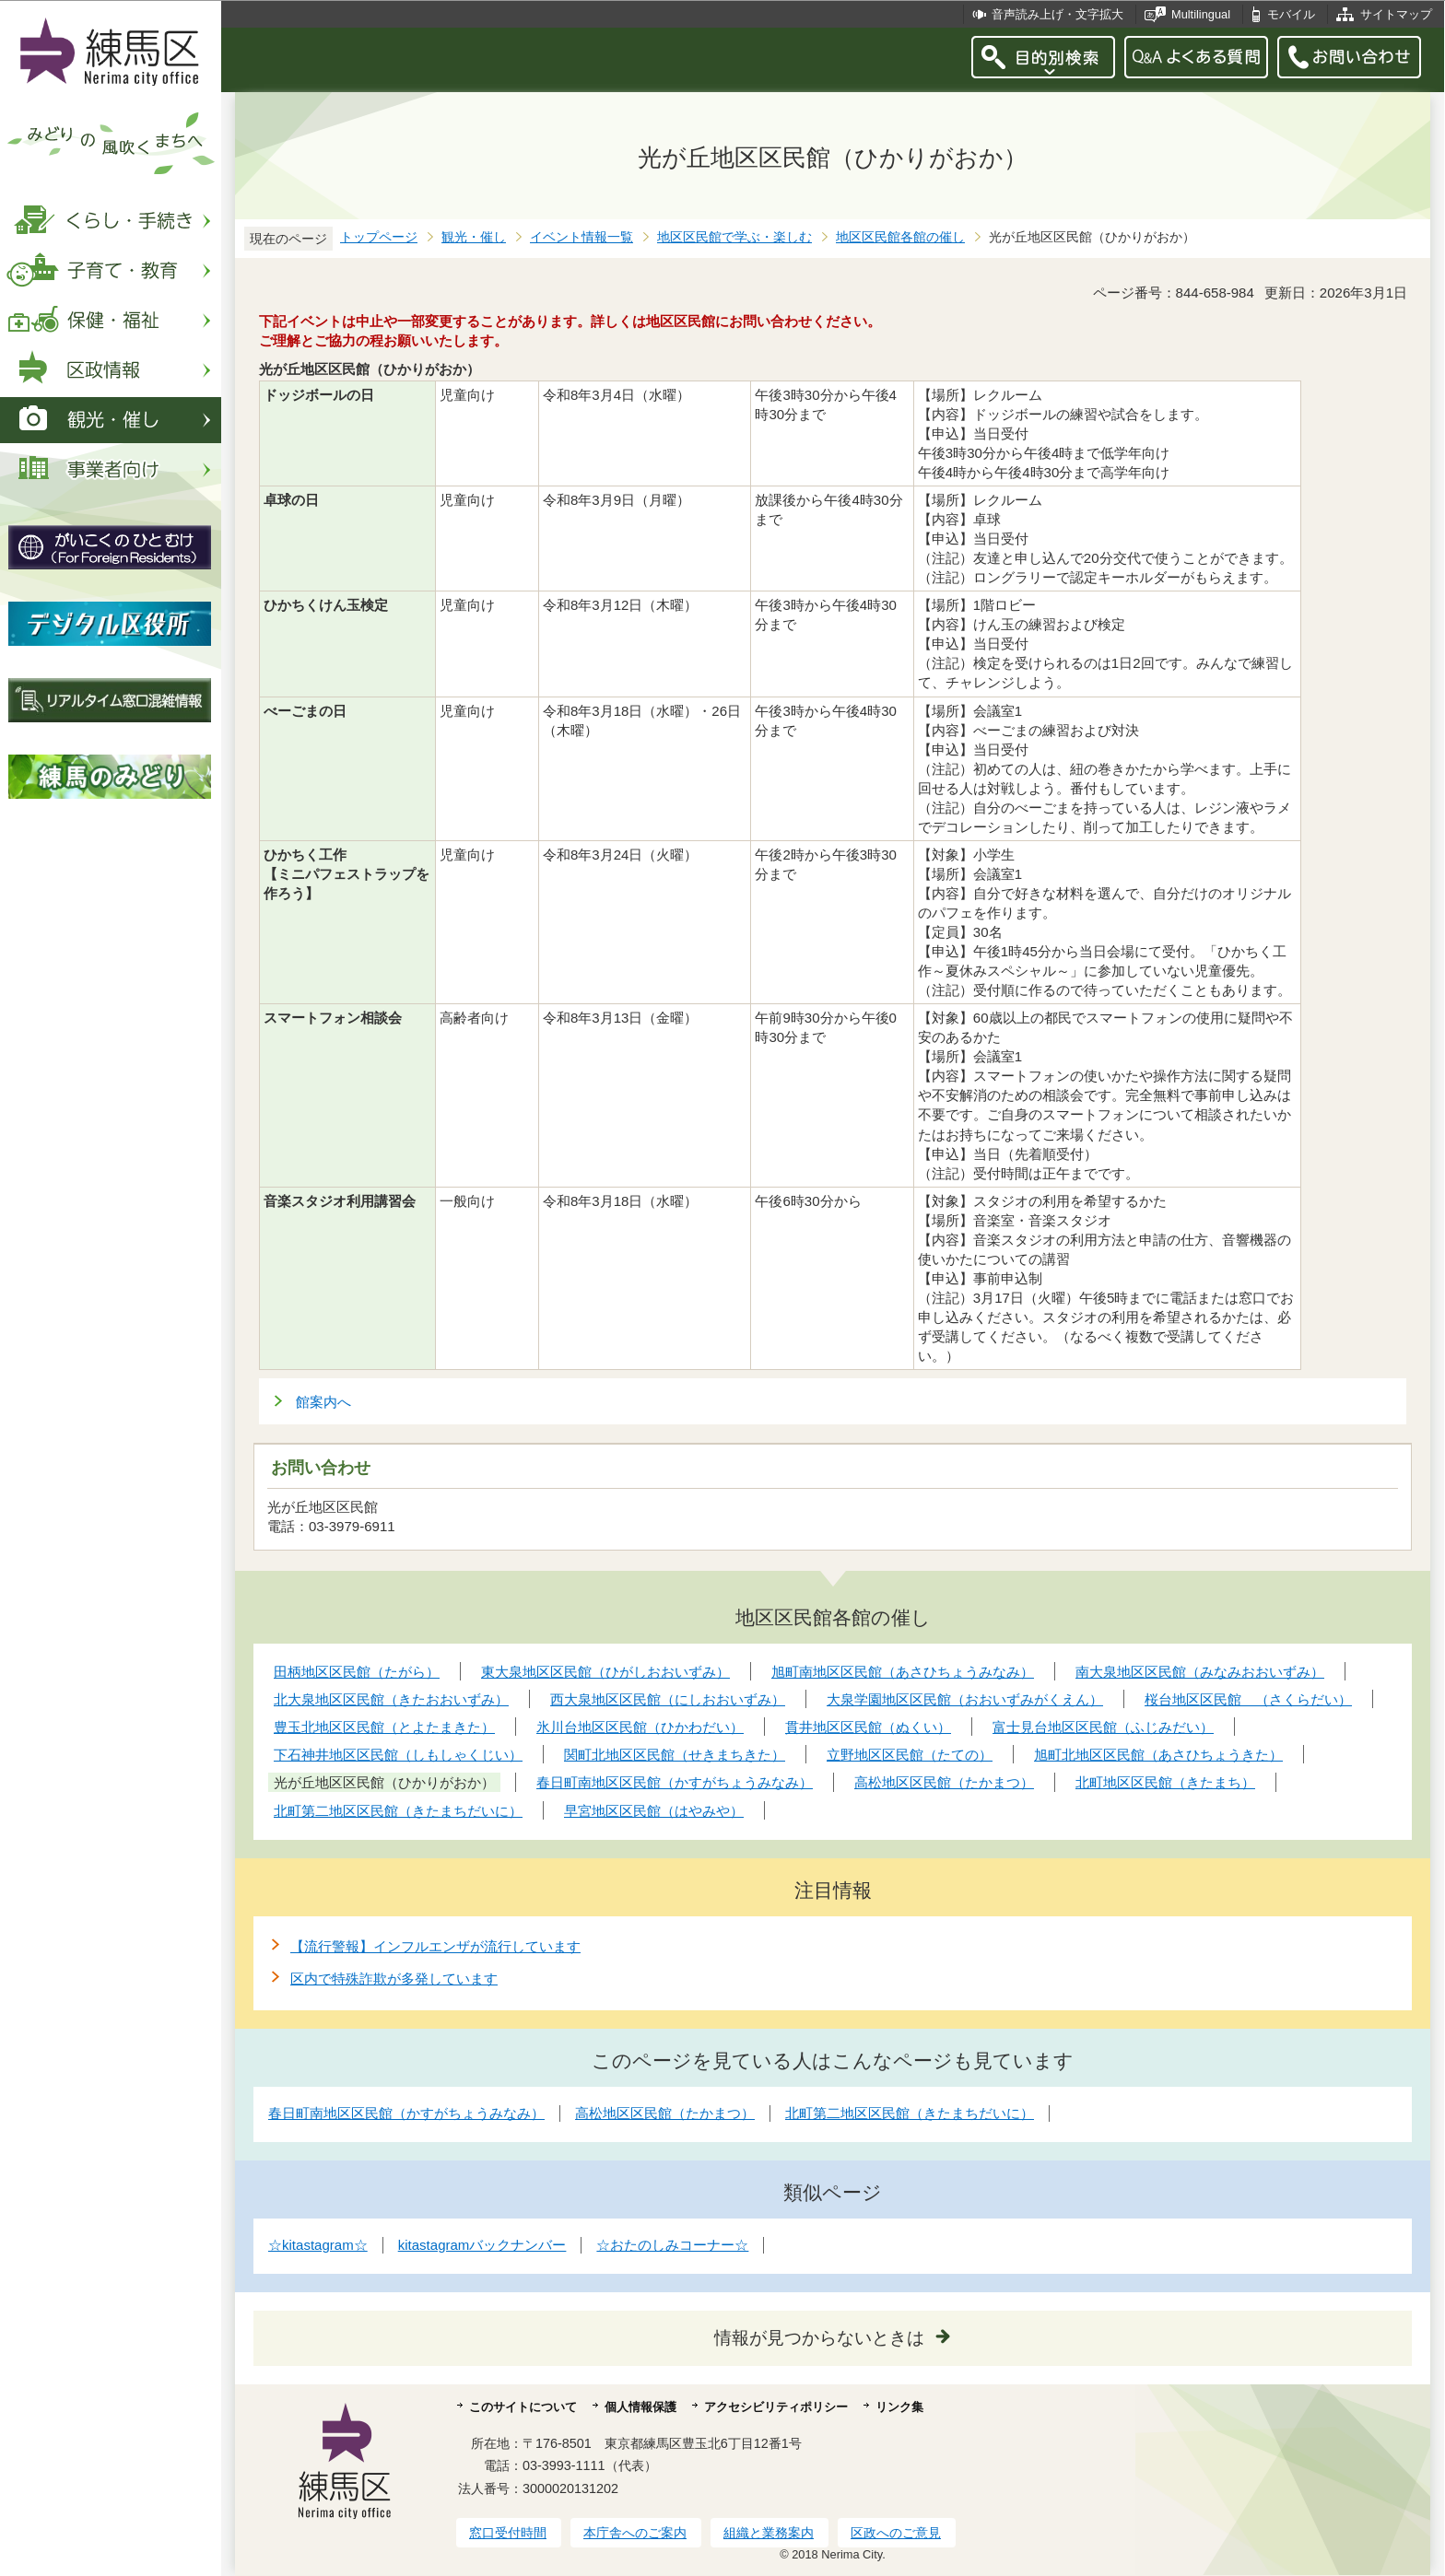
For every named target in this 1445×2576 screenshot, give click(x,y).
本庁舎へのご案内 (635, 2532)
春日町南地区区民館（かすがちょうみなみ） (406, 2113)
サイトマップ (1396, 14)
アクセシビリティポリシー (776, 2407)
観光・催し (473, 237)
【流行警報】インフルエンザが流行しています (435, 1946)
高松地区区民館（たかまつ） (665, 2113)
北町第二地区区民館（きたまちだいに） (909, 2113)
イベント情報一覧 (581, 237)
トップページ (378, 237)
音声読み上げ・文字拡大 (1057, 14)
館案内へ (323, 1402)
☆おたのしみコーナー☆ (672, 2245)
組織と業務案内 (768, 2532)
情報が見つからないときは (819, 2338)
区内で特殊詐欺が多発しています (394, 1978)
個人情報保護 (640, 2407)
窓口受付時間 (507, 2532)
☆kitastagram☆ (318, 2245)
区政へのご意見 (896, 2532)
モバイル (1291, 14)
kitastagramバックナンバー (482, 2245)
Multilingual (1200, 14)
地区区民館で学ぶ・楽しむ (734, 237)
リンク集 (899, 2407)
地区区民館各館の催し (900, 237)
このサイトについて (523, 2407)
